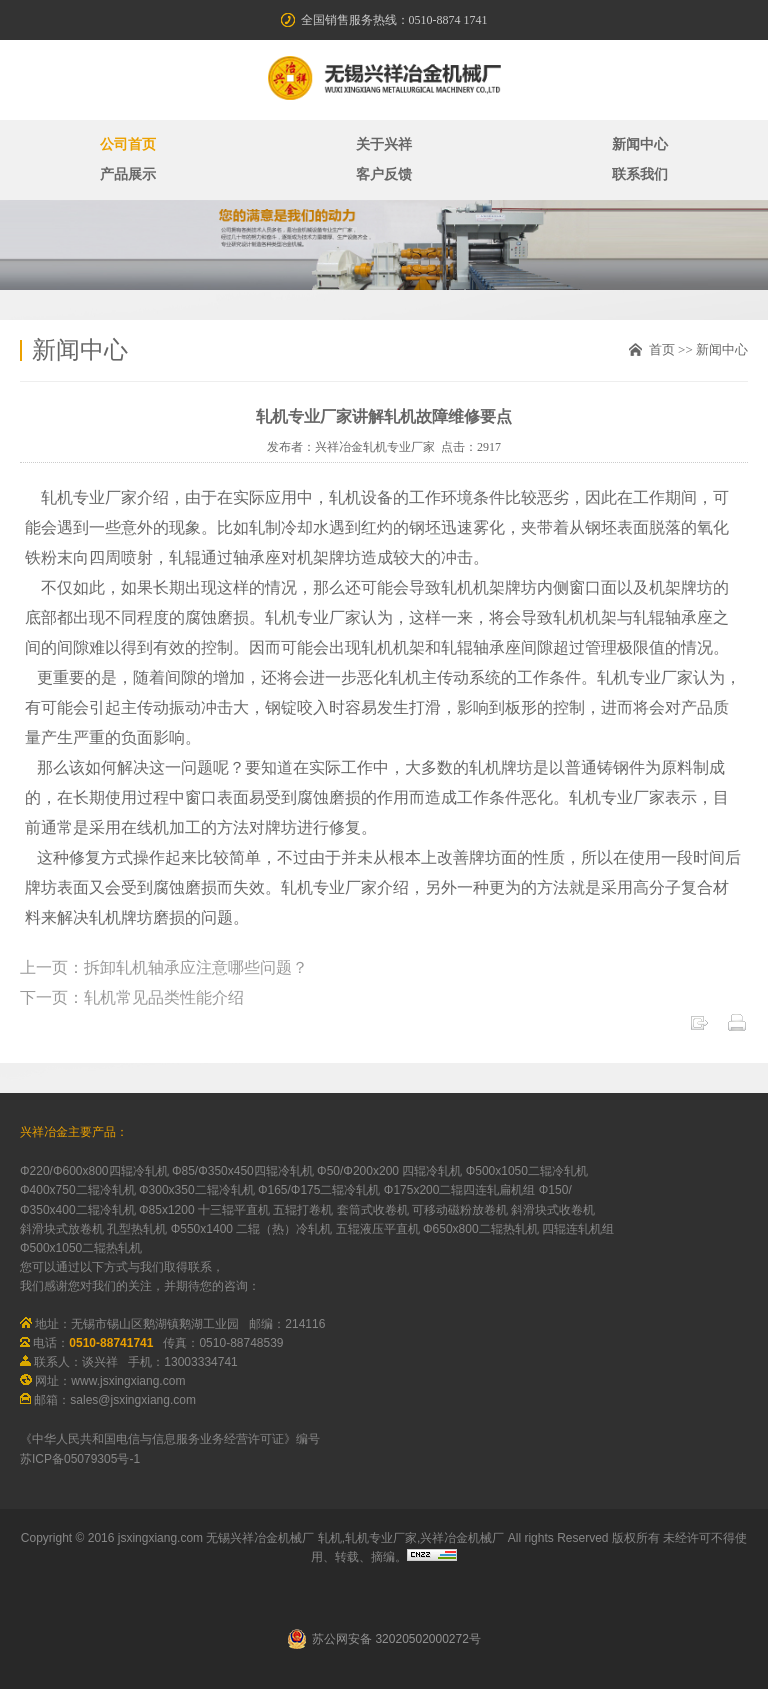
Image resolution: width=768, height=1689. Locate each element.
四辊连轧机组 (578, 1229)
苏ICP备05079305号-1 (80, 1459)
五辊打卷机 (303, 1210)
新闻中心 (640, 144)
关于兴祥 (384, 144)
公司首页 (128, 144)
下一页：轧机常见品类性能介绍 (132, 997)
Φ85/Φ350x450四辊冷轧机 (243, 1171)
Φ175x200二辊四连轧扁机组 (460, 1190)
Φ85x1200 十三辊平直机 (204, 1210)
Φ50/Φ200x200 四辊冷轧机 (389, 1171)
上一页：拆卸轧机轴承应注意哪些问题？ (164, 967)
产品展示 (128, 174)
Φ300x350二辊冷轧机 (197, 1190)
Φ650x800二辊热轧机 (481, 1229)
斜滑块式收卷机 (553, 1210)
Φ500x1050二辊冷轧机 (527, 1171)
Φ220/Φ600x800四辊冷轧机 (94, 1171)
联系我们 (640, 174)
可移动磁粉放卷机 (460, 1210)
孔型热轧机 (137, 1229)
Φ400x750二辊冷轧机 (78, 1190)
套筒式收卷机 (373, 1210)
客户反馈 (384, 174)
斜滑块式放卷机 (62, 1229)
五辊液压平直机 (378, 1229)
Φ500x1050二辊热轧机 (81, 1248)
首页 (662, 349)
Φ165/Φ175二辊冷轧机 (319, 1190)
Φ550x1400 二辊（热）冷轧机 (252, 1229)
